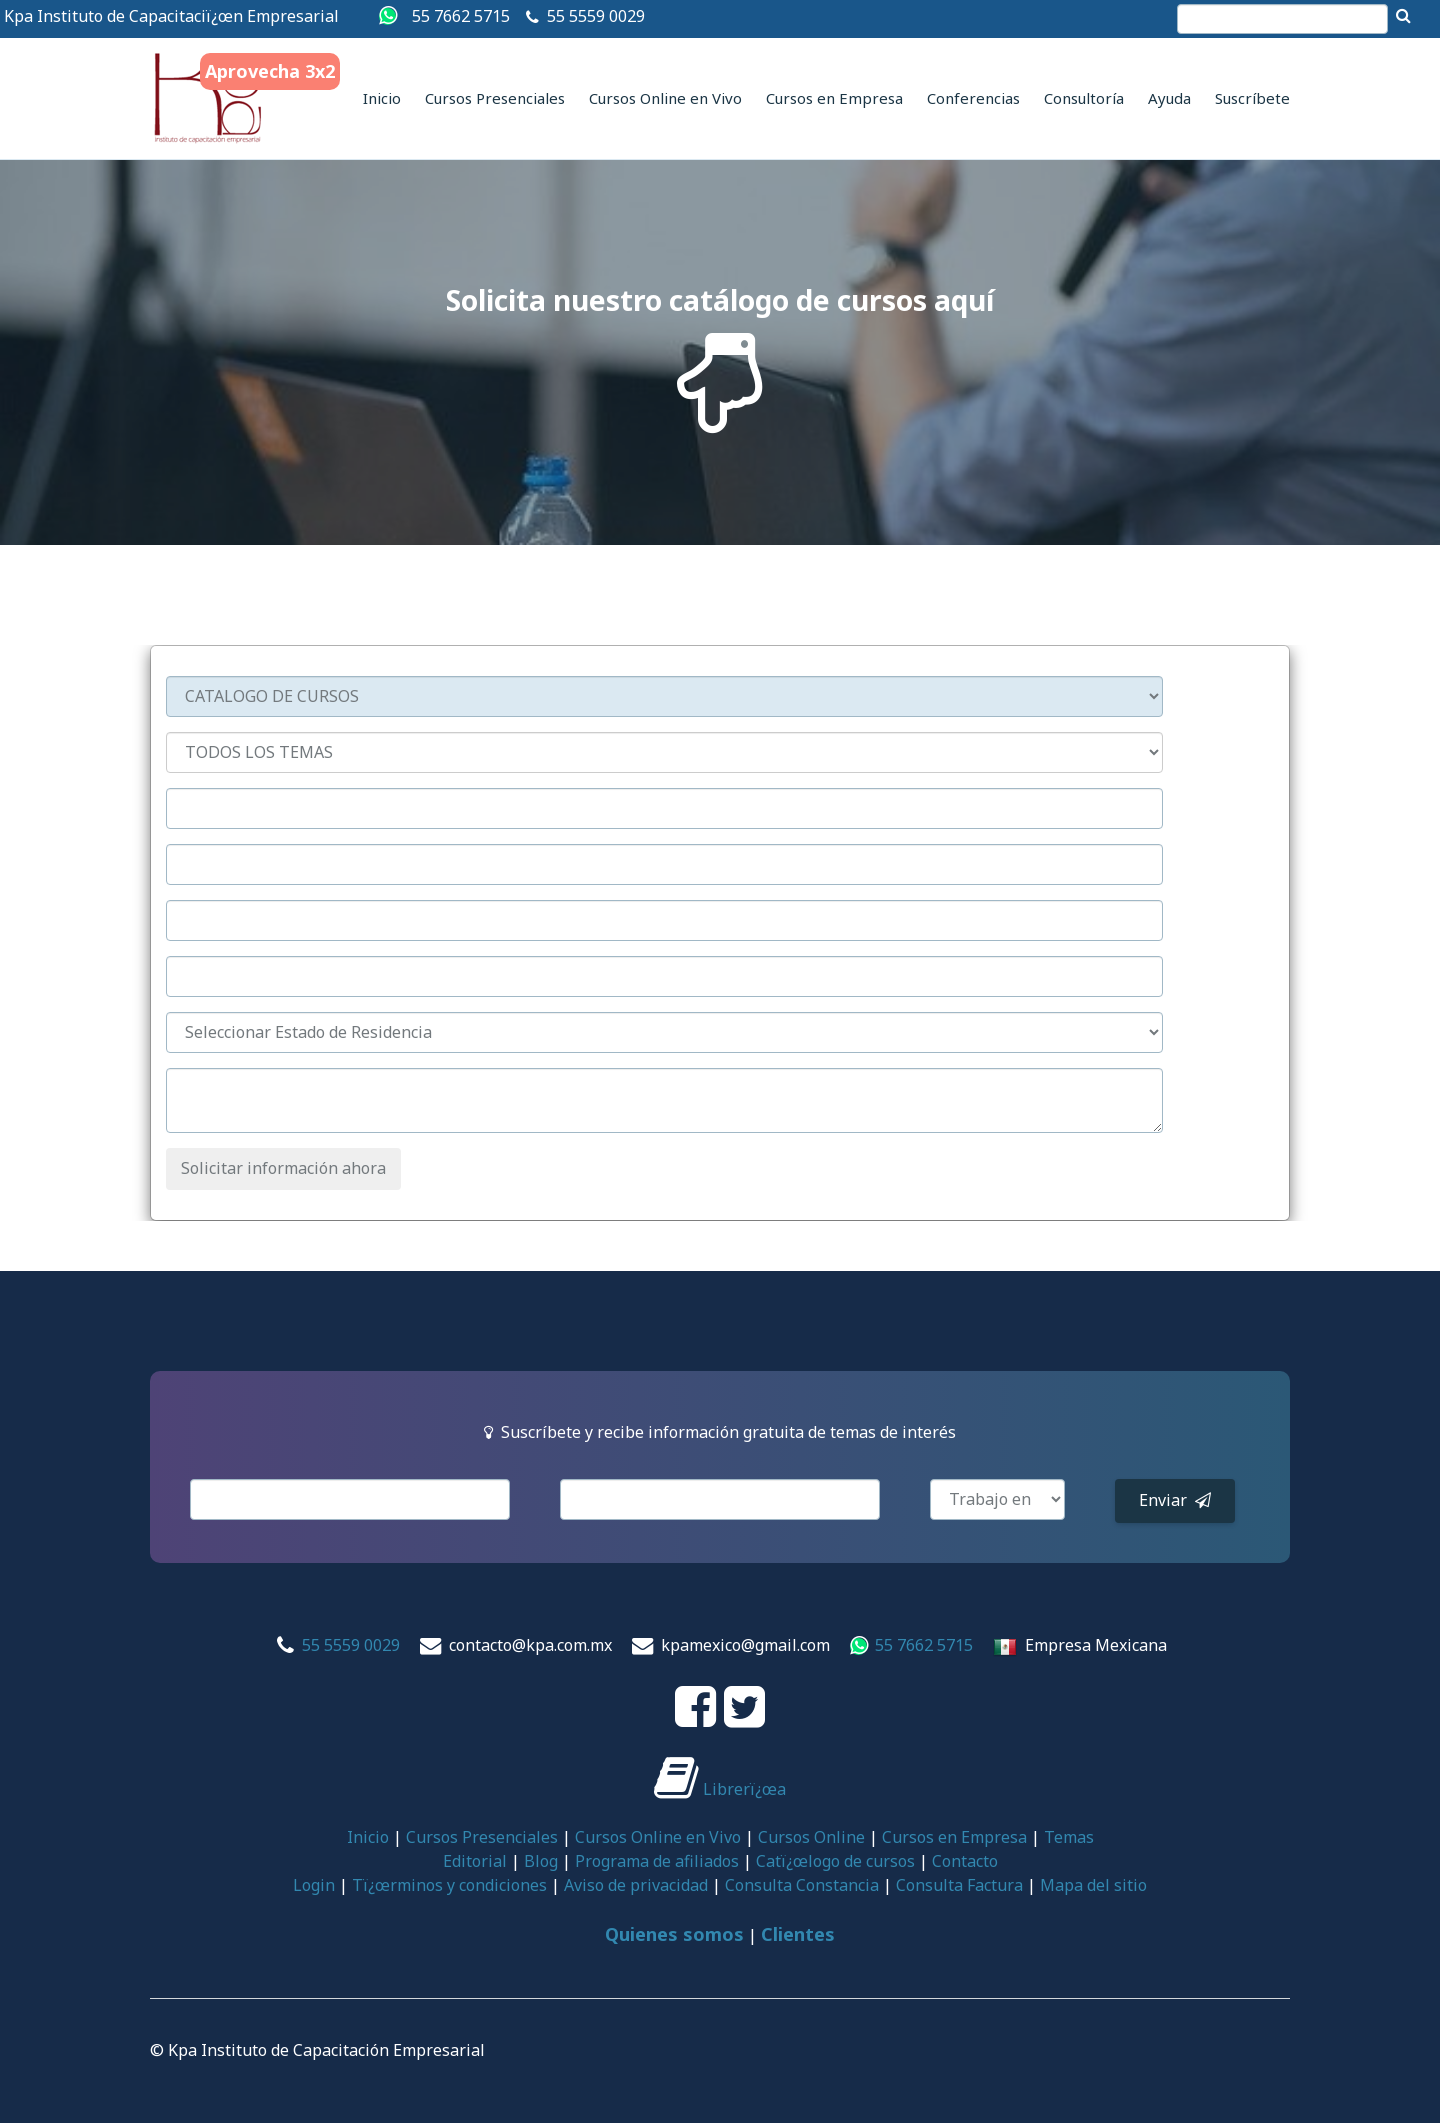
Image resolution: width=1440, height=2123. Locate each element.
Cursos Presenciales (495, 98)
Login (314, 1885)
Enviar (1175, 1500)
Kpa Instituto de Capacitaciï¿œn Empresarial (171, 16)
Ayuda (1169, 98)
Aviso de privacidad (636, 1885)
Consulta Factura (959, 1885)
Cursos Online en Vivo (665, 98)
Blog (541, 1861)
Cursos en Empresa (834, 98)
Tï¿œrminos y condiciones (449, 1885)
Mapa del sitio (1093, 1885)
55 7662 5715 (461, 16)
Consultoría (1084, 98)
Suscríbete (1252, 98)
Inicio (382, 98)
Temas (1069, 1837)
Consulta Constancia (802, 1885)
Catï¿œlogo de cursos (835, 1861)
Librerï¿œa (720, 1789)
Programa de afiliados (657, 1861)
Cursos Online (811, 1837)
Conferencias (973, 98)
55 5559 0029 (596, 16)
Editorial (475, 1861)
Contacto (965, 1861)
